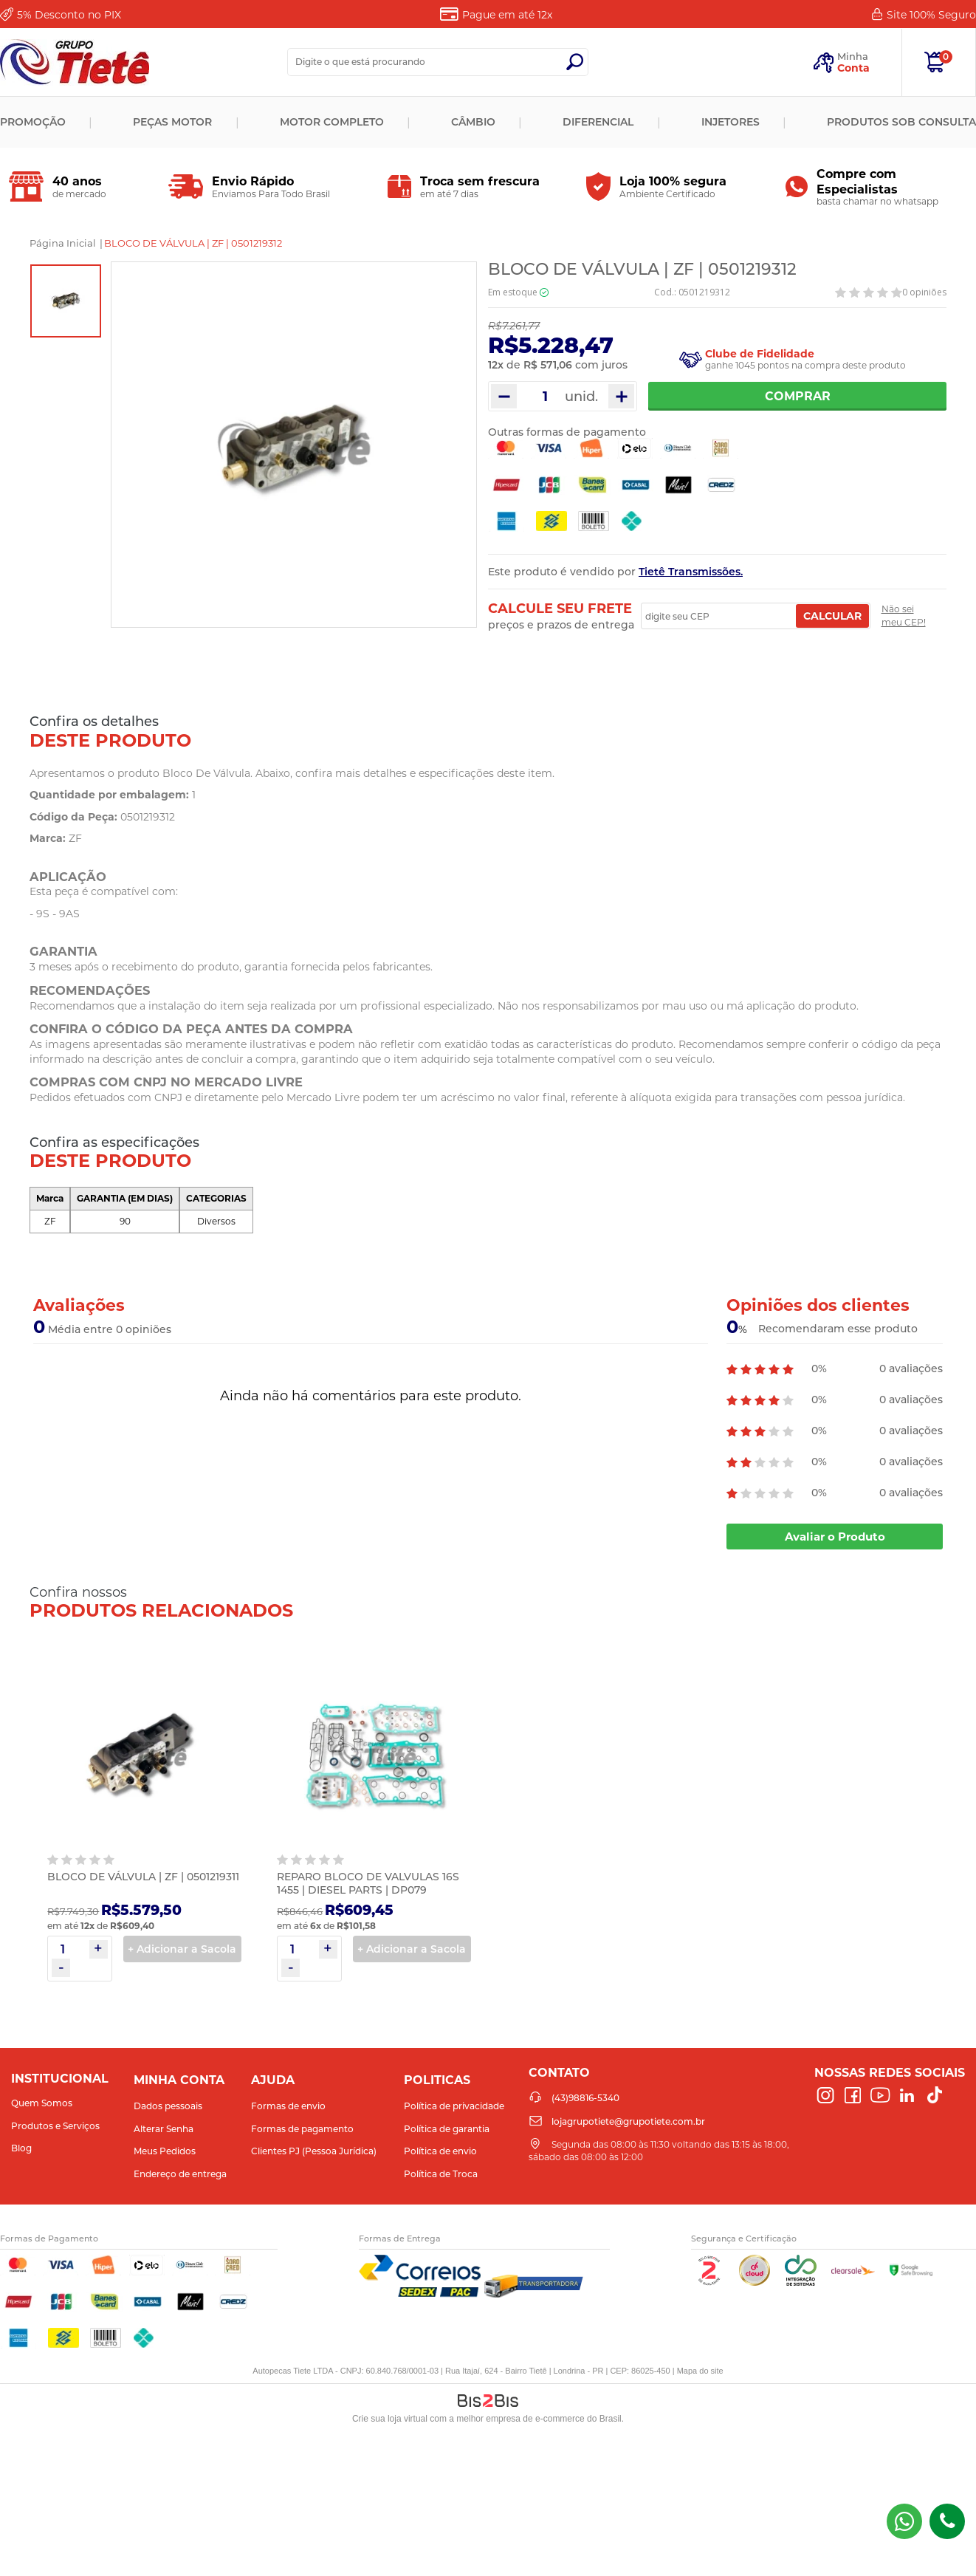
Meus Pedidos (165, 2151)
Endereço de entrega (180, 2173)
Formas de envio (288, 2105)
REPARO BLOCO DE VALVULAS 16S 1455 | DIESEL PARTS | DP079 (368, 1883)
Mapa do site (700, 2370)
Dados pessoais (168, 2105)
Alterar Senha (163, 2128)
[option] (66, 301)
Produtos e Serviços (55, 2125)
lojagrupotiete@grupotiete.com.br (628, 2121)
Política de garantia (446, 2128)
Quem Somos (41, 2103)
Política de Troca (441, 2173)
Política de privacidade (454, 2105)
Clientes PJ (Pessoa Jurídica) (314, 2151)
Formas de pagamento (302, 2128)
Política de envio (440, 2151)
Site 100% (931, 14)
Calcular (832, 616)
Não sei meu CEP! (904, 615)
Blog (21, 2148)
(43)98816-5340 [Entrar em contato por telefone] (947, 2521)
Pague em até (507, 14)
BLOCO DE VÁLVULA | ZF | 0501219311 (143, 1876)
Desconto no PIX (69, 14)
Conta (853, 68)
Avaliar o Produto (835, 1537)
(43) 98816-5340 (904, 2521)
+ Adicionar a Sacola (182, 1949)
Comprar (798, 396)
